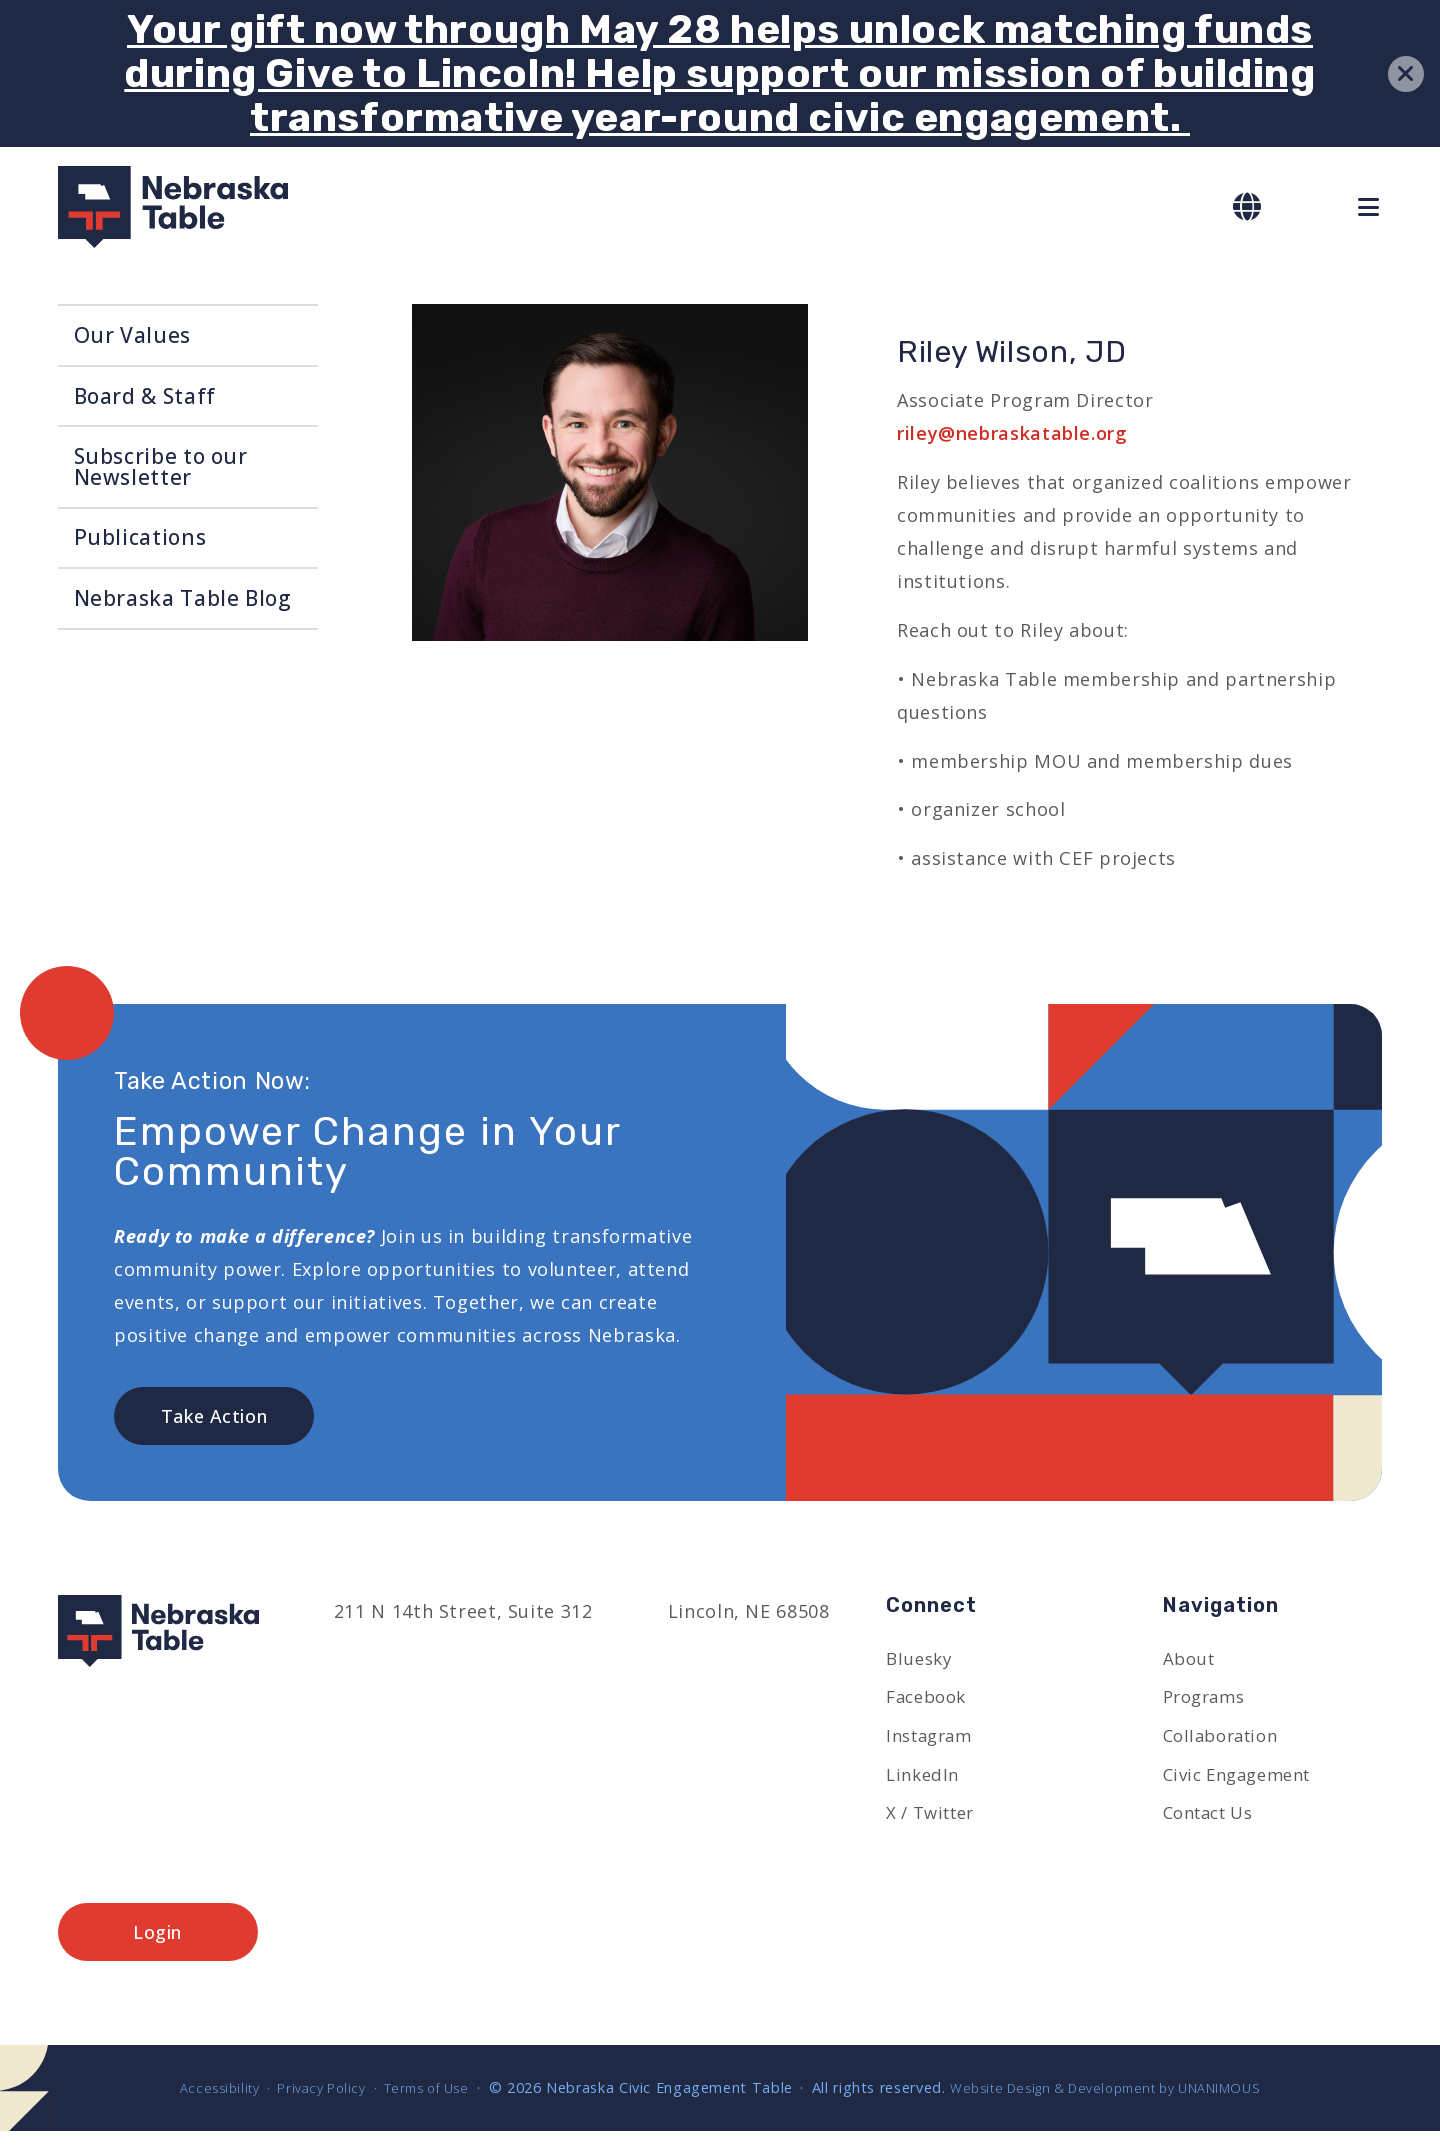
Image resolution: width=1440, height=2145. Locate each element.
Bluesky (921, 1663)
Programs (1208, 1703)
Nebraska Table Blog (183, 598)
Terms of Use (417, 2100)
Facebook (930, 1703)
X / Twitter (935, 1823)
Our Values (132, 335)
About (1191, 1663)
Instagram (933, 1743)
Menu (1370, 207)
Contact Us (1214, 1823)
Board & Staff (145, 396)
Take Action (214, 1417)
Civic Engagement (1245, 1783)
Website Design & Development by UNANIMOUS (1120, 2100)
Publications (140, 537)
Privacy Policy (301, 2100)
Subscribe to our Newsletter (161, 466)
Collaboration (1226, 1743)
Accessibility (190, 2100)
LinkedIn (925, 1783)
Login (157, 1944)
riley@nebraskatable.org (1012, 433)
